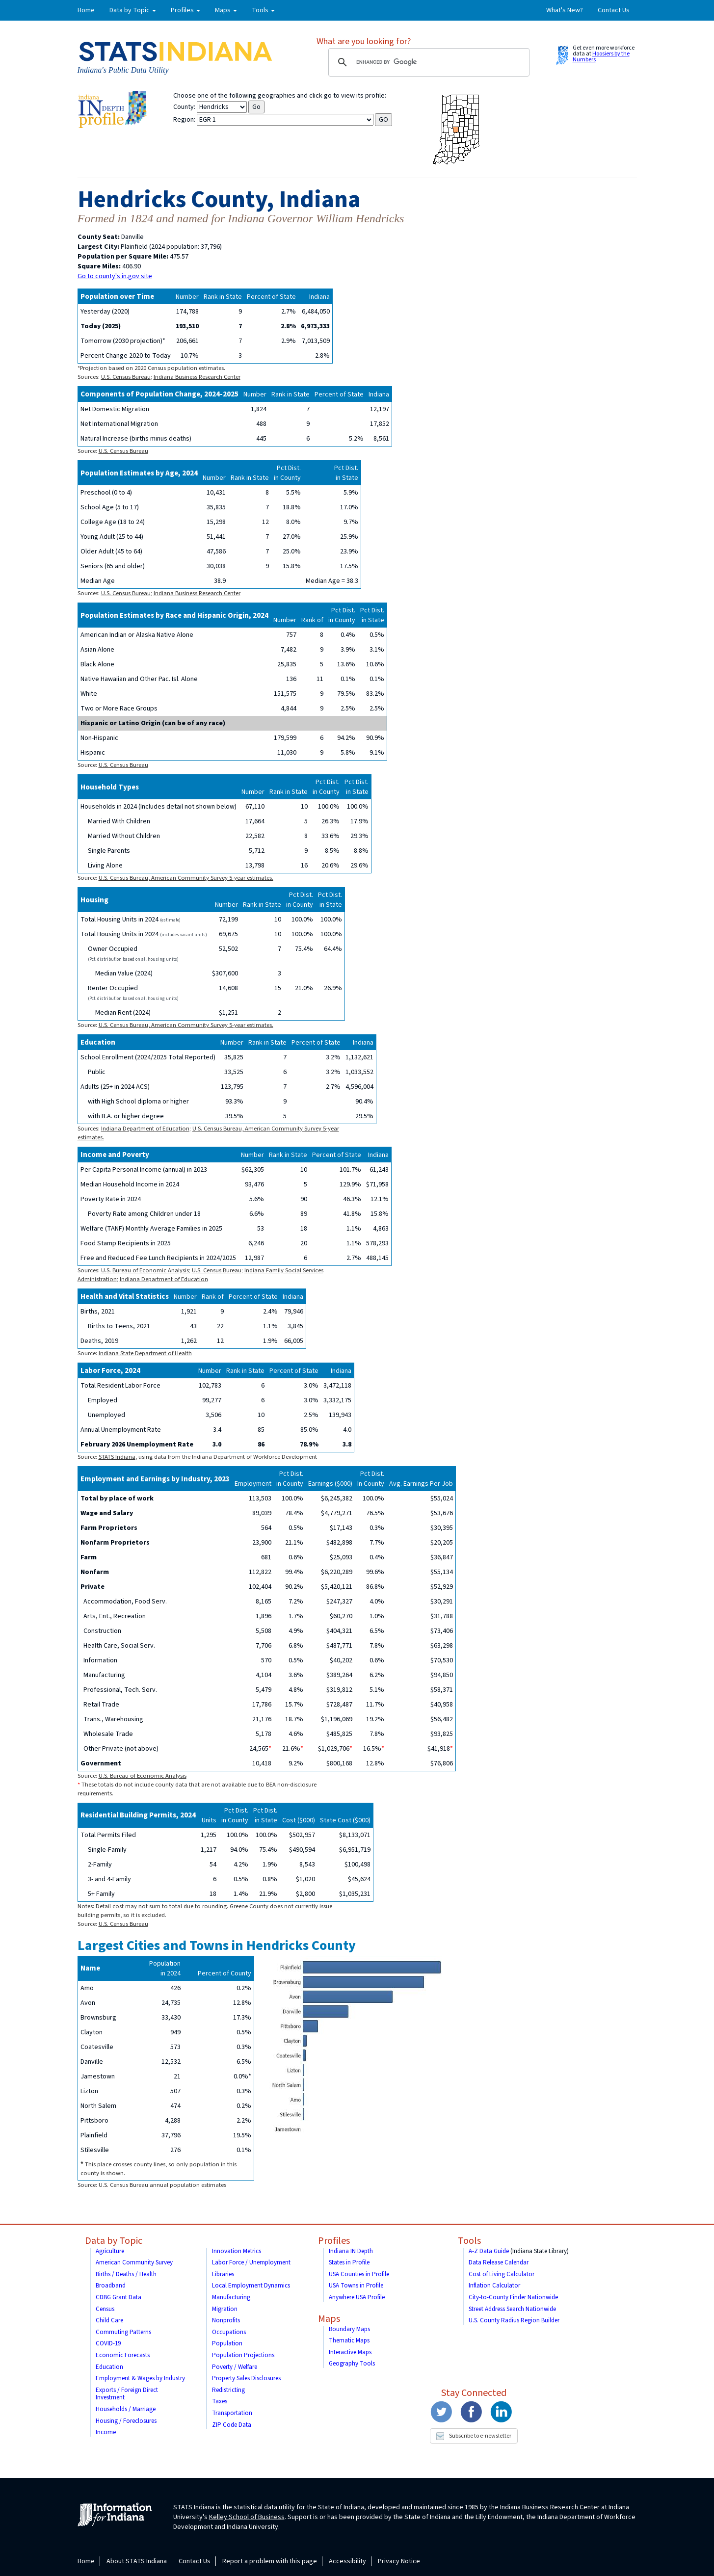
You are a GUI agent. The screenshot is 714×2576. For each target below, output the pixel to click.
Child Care (109, 2320)
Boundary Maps (349, 2329)
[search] (427, 62)
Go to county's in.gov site (115, 276)
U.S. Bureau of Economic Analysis (145, 1270)
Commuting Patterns (123, 2332)
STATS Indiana (117, 1456)
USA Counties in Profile (359, 2274)
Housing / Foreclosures (126, 2421)
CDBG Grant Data (118, 2297)
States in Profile (349, 2262)
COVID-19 (108, 2343)
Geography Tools (352, 2363)
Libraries (223, 2274)
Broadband (111, 2285)
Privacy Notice (399, 2561)
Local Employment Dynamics (251, 2285)
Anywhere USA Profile (357, 2297)
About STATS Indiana (136, 2561)
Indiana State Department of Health (145, 1353)
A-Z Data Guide (489, 2251)
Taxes (219, 2401)
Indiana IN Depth (351, 2251)
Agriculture (110, 2251)
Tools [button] (263, 10)
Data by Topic (113, 2241)
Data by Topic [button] (132, 10)
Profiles (334, 2241)
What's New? (564, 10)
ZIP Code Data (231, 2424)
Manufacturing (231, 2297)
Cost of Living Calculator (501, 2274)
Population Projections (243, 2355)
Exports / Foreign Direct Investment (127, 2394)
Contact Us (614, 10)
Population (227, 2343)
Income (106, 2432)
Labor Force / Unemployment (251, 2262)
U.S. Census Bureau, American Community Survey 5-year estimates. (186, 877)
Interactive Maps (350, 2352)
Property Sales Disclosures (246, 2378)
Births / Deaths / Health (126, 2274)
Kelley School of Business (247, 2517)
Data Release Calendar (499, 2262)
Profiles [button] (185, 10)
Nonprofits (226, 2320)
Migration (225, 2309)
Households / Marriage (126, 2409)
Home (86, 10)
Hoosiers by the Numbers (601, 57)
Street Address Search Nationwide (512, 2309)
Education (109, 2367)
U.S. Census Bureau (126, 376)
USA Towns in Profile (356, 2285)
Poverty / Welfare (234, 2367)
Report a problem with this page (269, 2561)
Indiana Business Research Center (197, 376)
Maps (329, 2319)
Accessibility (347, 2561)
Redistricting (228, 2390)
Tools (469, 2241)
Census (105, 2309)
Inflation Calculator (494, 2285)
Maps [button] (226, 10)
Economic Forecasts (123, 2355)
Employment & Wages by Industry (140, 2378)
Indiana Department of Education (145, 1128)
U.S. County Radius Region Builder (514, 2320)
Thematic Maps (349, 2340)
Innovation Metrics (236, 2251)
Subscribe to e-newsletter (473, 2436)
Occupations (229, 2332)
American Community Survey (134, 2262)
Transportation (232, 2413)
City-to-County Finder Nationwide (513, 2297)
